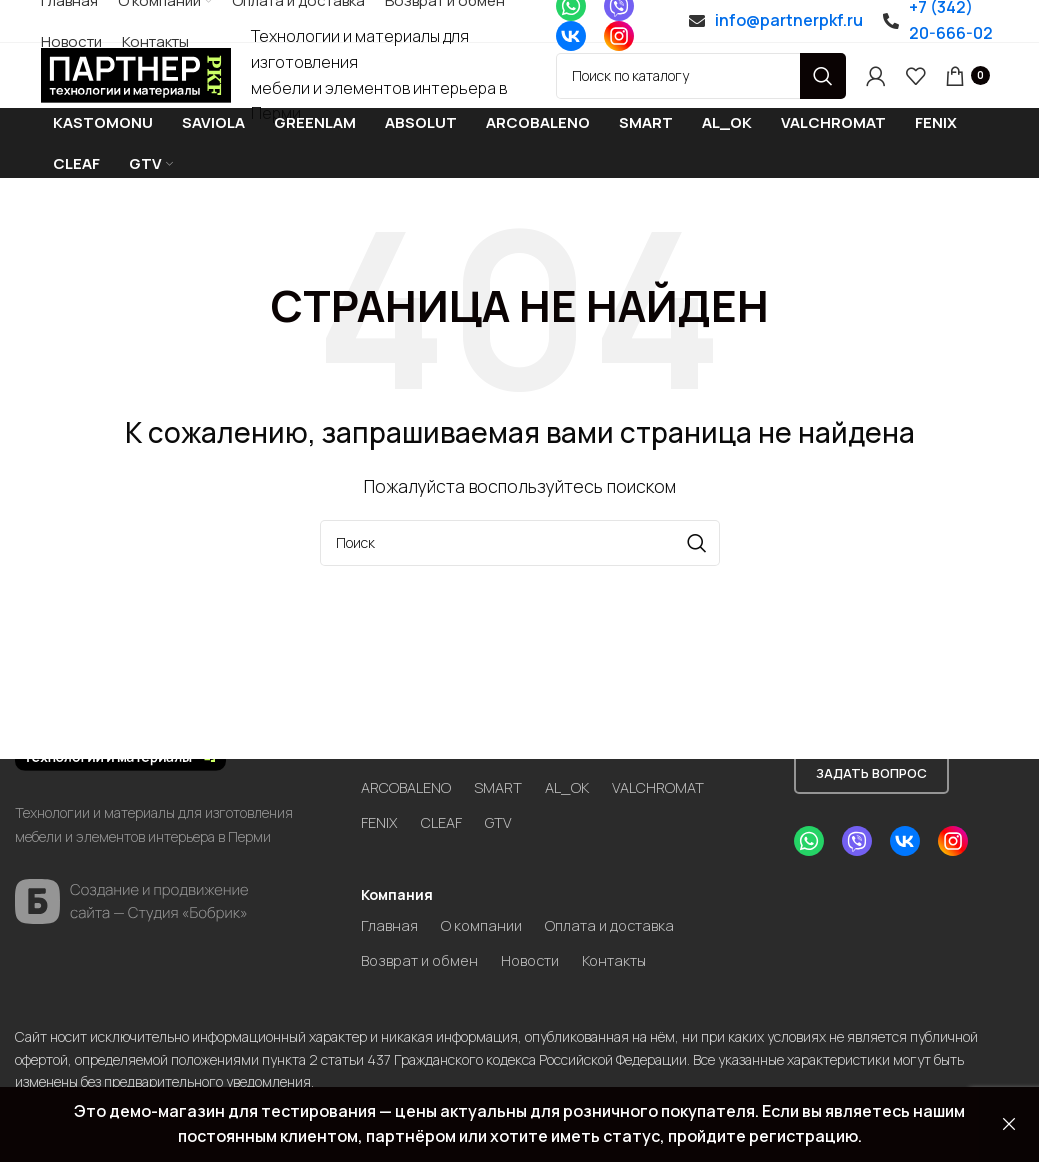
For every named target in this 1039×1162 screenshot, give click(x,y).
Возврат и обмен (424, 932)
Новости (544, 932)
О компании (487, 895)
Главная (391, 895)
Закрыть (1009, 1124)
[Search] (701, 93)
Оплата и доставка (624, 895)
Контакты (636, 932)
